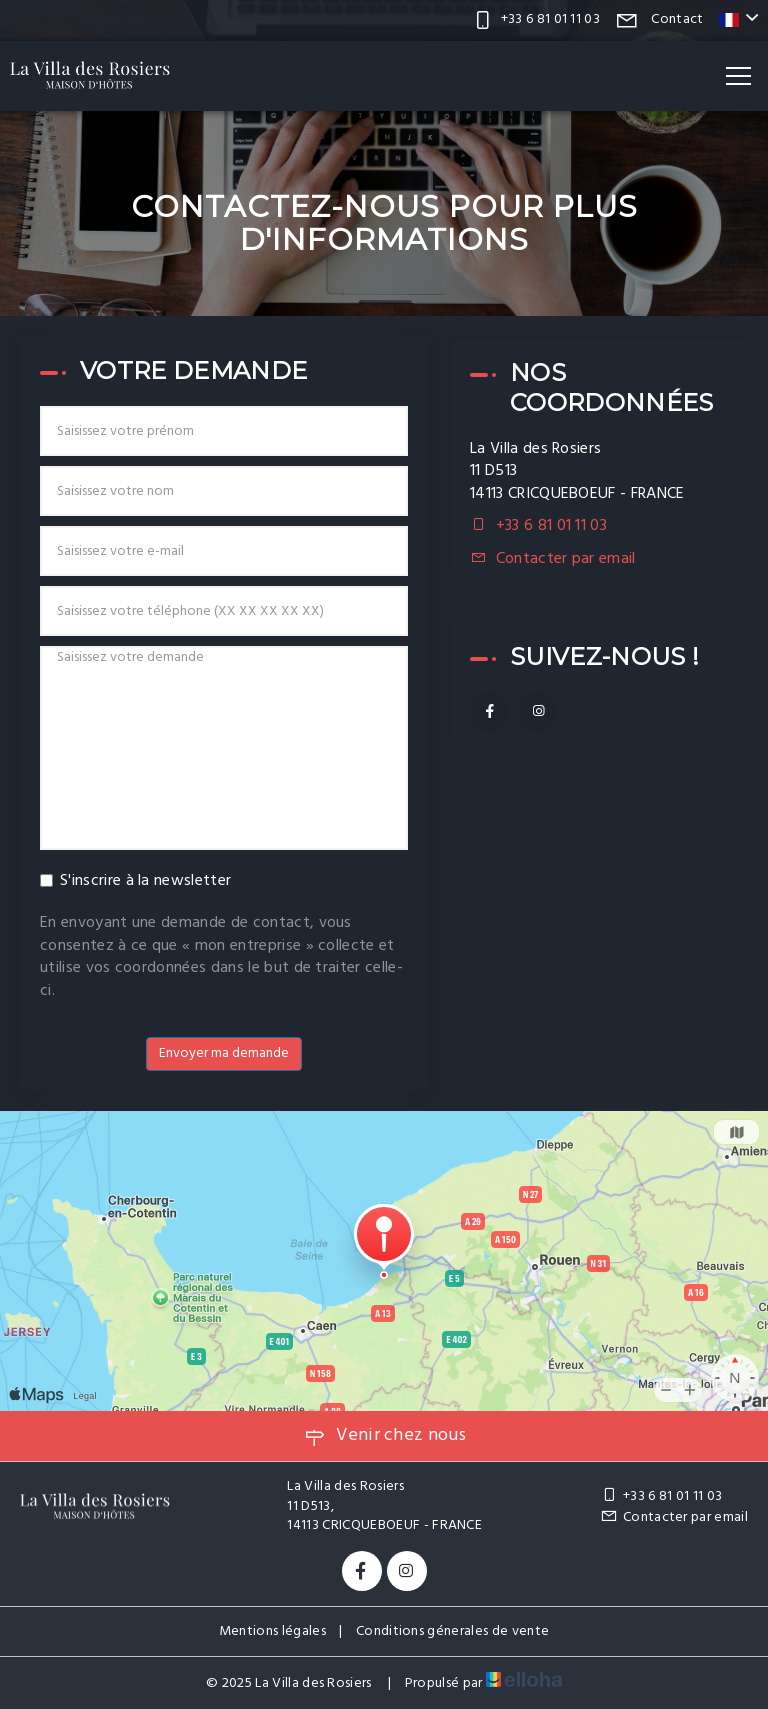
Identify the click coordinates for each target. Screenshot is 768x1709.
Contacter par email (566, 559)
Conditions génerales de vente (452, 1631)
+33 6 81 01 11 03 (661, 1496)
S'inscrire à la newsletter (135, 881)
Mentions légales (272, 1631)
